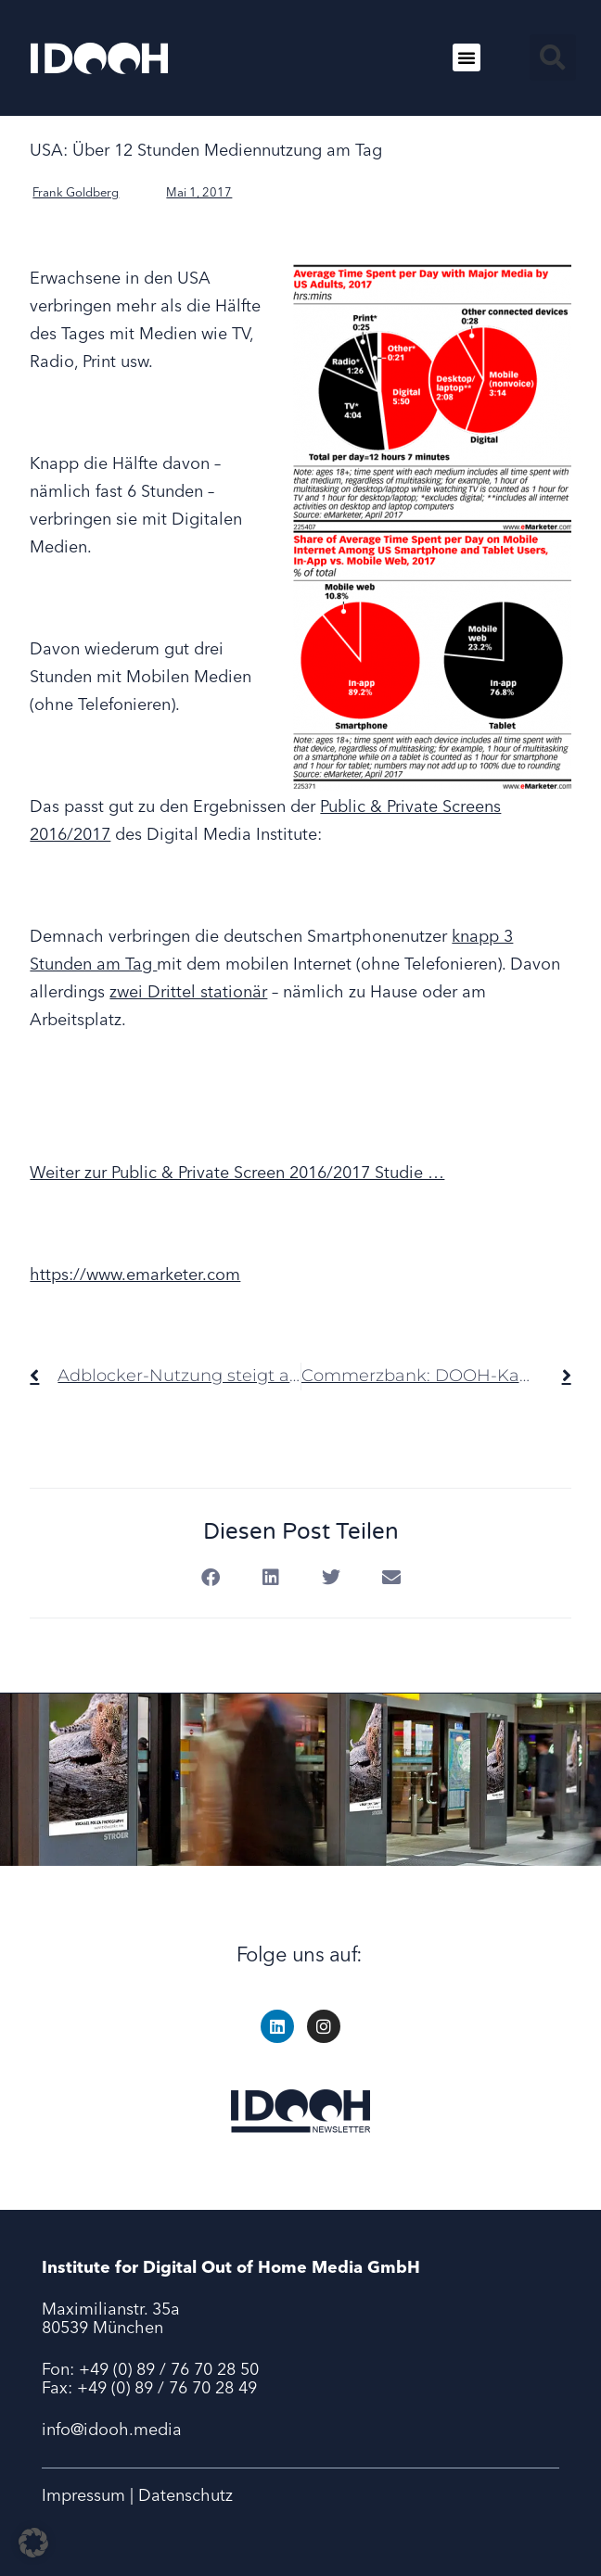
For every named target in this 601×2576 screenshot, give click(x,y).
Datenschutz (185, 2495)
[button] (466, 57)
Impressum (83, 2495)
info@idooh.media (112, 2429)
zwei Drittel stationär (188, 991)
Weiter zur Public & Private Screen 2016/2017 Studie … (237, 1172)
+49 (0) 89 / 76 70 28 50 (169, 2368)
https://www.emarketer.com (135, 1274)
